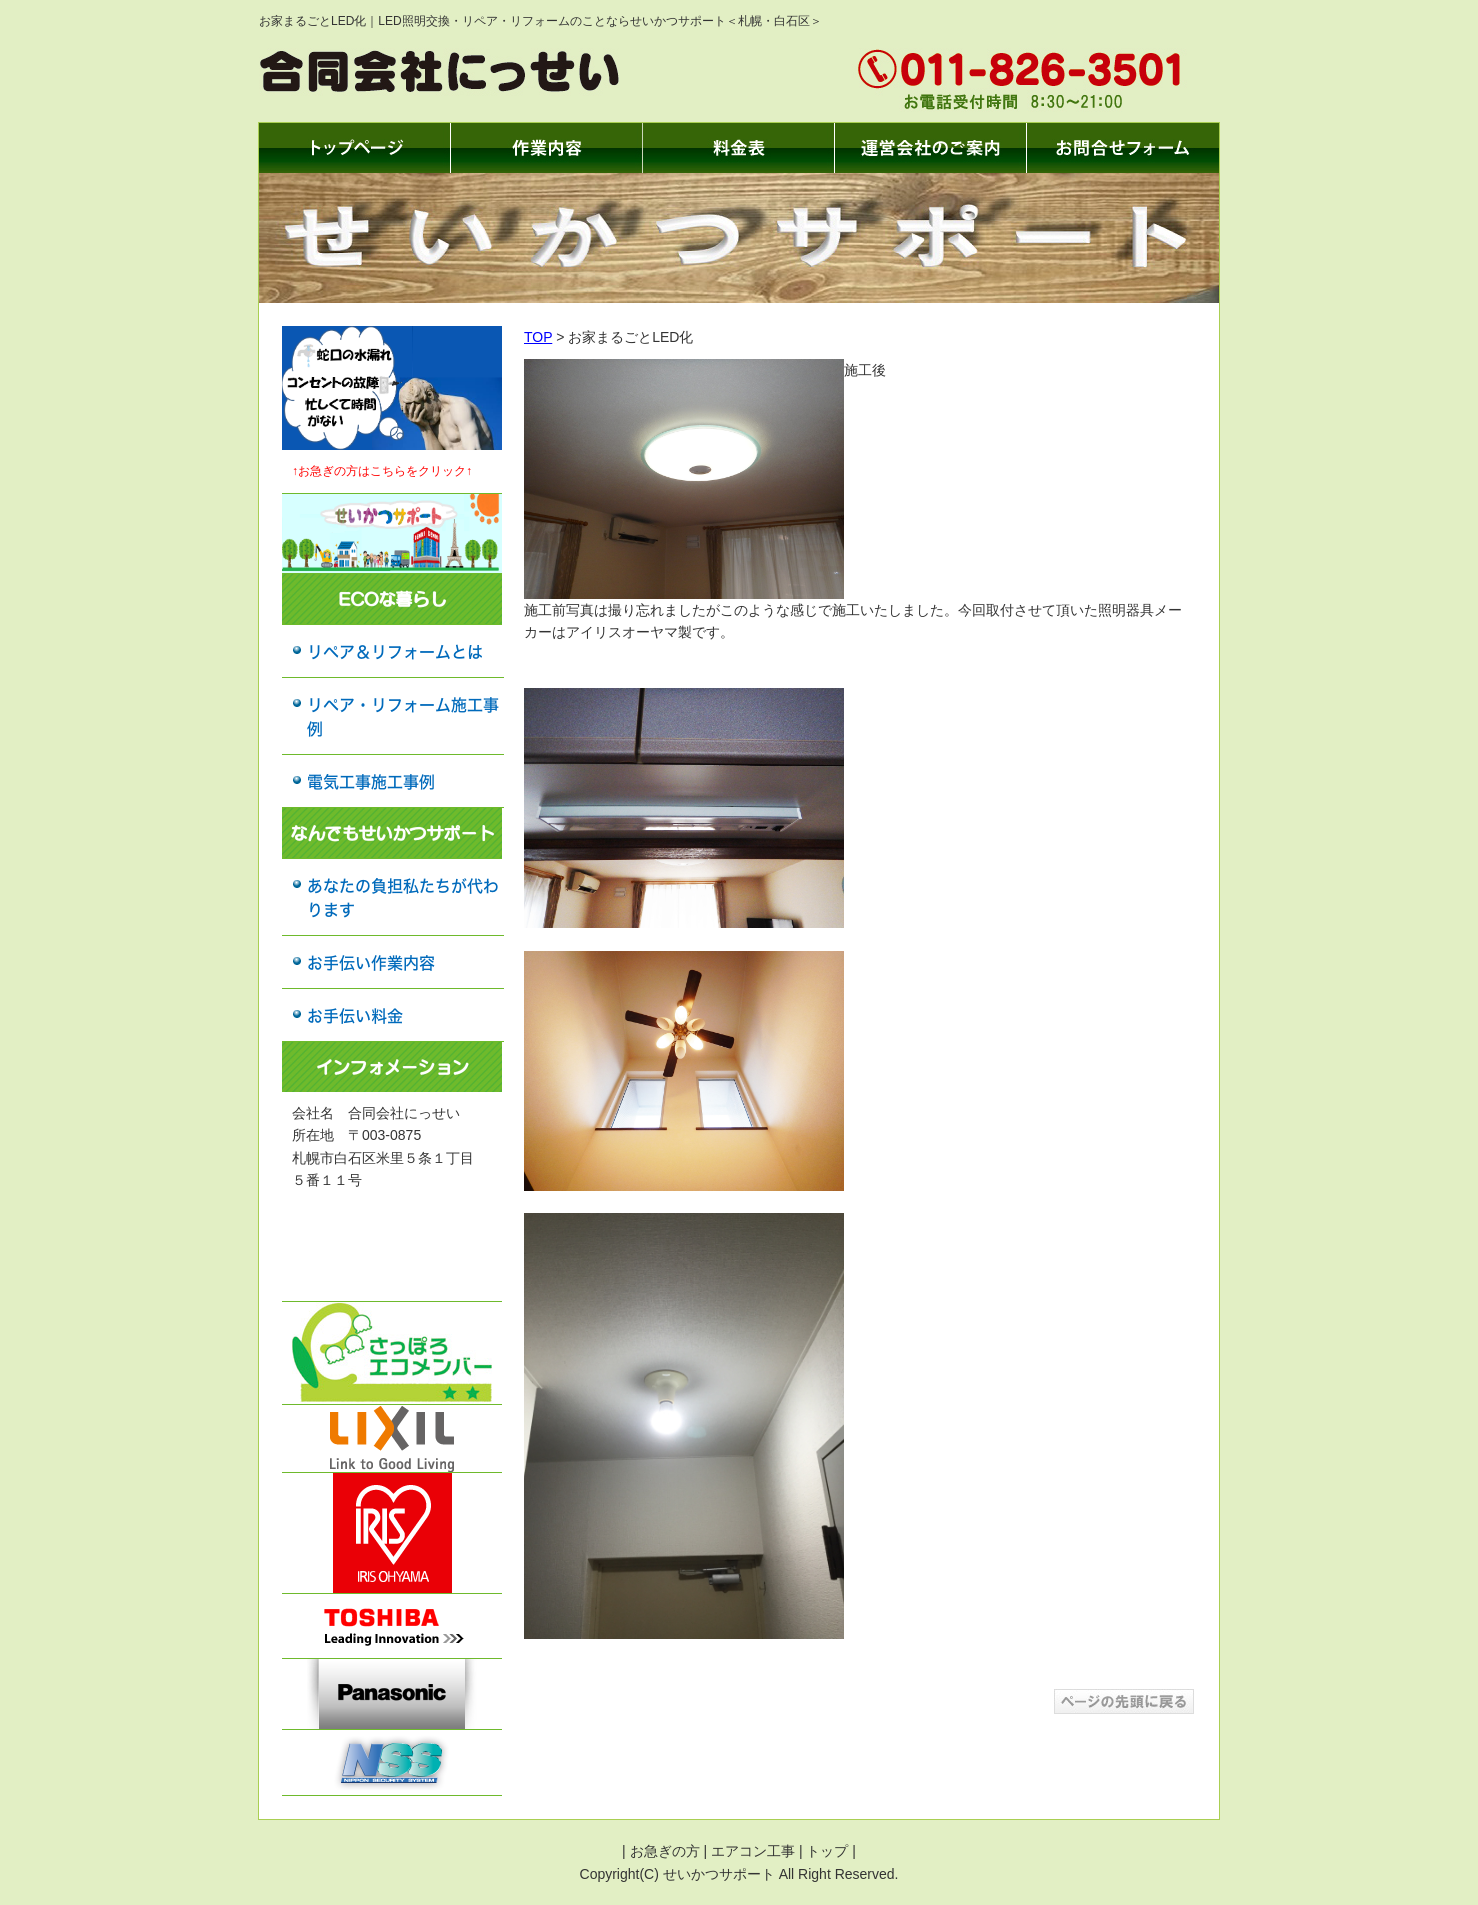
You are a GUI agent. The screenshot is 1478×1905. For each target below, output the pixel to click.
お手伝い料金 (355, 1016)
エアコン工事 (753, 1851)
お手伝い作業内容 (371, 963)
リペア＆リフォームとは (395, 652)
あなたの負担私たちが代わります (403, 898)
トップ (827, 1851)
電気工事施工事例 (371, 782)
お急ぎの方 (665, 1851)
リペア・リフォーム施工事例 (403, 717)
